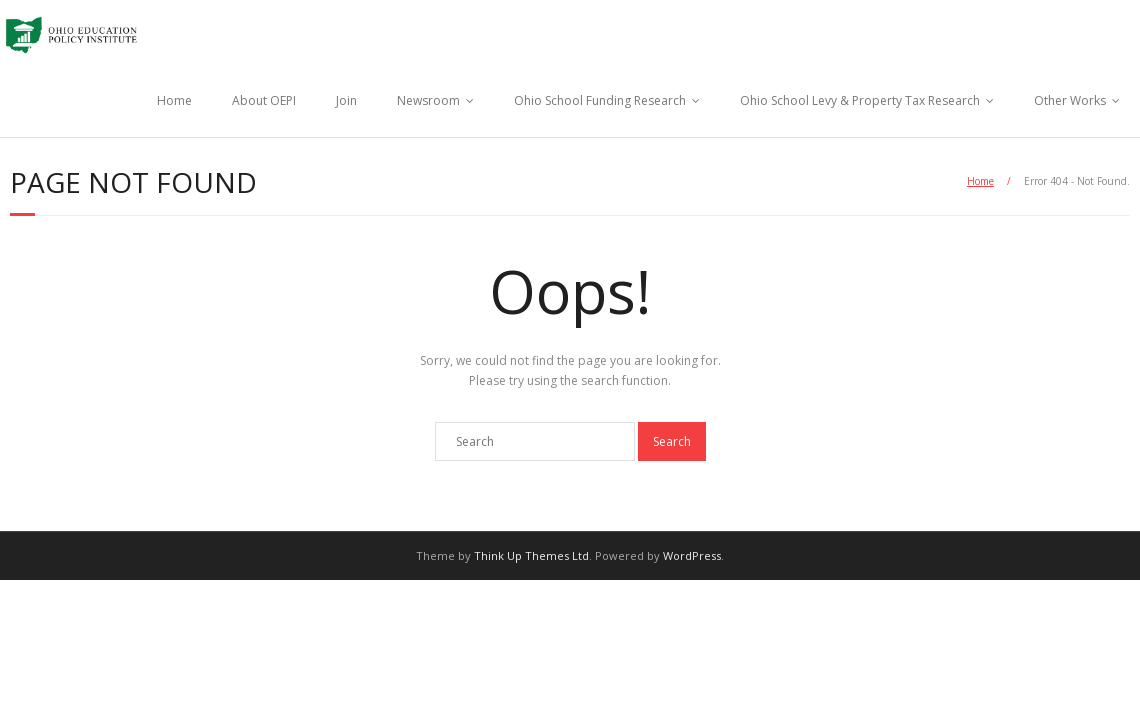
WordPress (692, 555)
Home (174, 100)
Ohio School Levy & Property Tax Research (860, 100)
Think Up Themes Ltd (531, 555)
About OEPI (264, 100)
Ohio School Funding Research (600, 100)
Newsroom (428, 100)
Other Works (1070, 100)
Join (346, 100)
